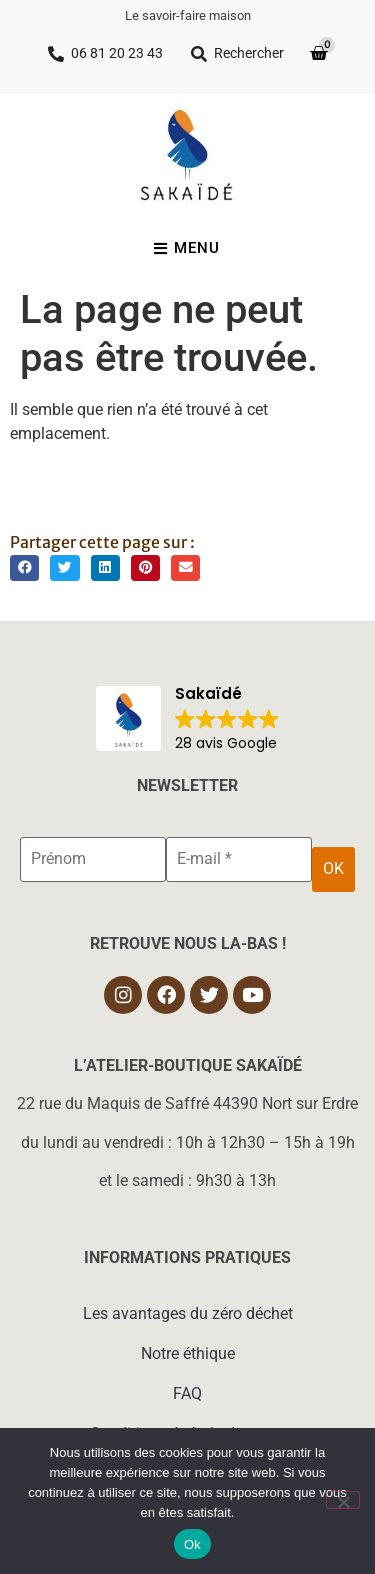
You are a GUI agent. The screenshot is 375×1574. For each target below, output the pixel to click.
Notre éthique (188, 1353)
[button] (24, 568)
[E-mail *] (239, 859)
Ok (192, 1544)
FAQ (187, 1393)
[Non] (343, 1500)
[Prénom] (93, 859)
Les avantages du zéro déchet (188, 1313)
